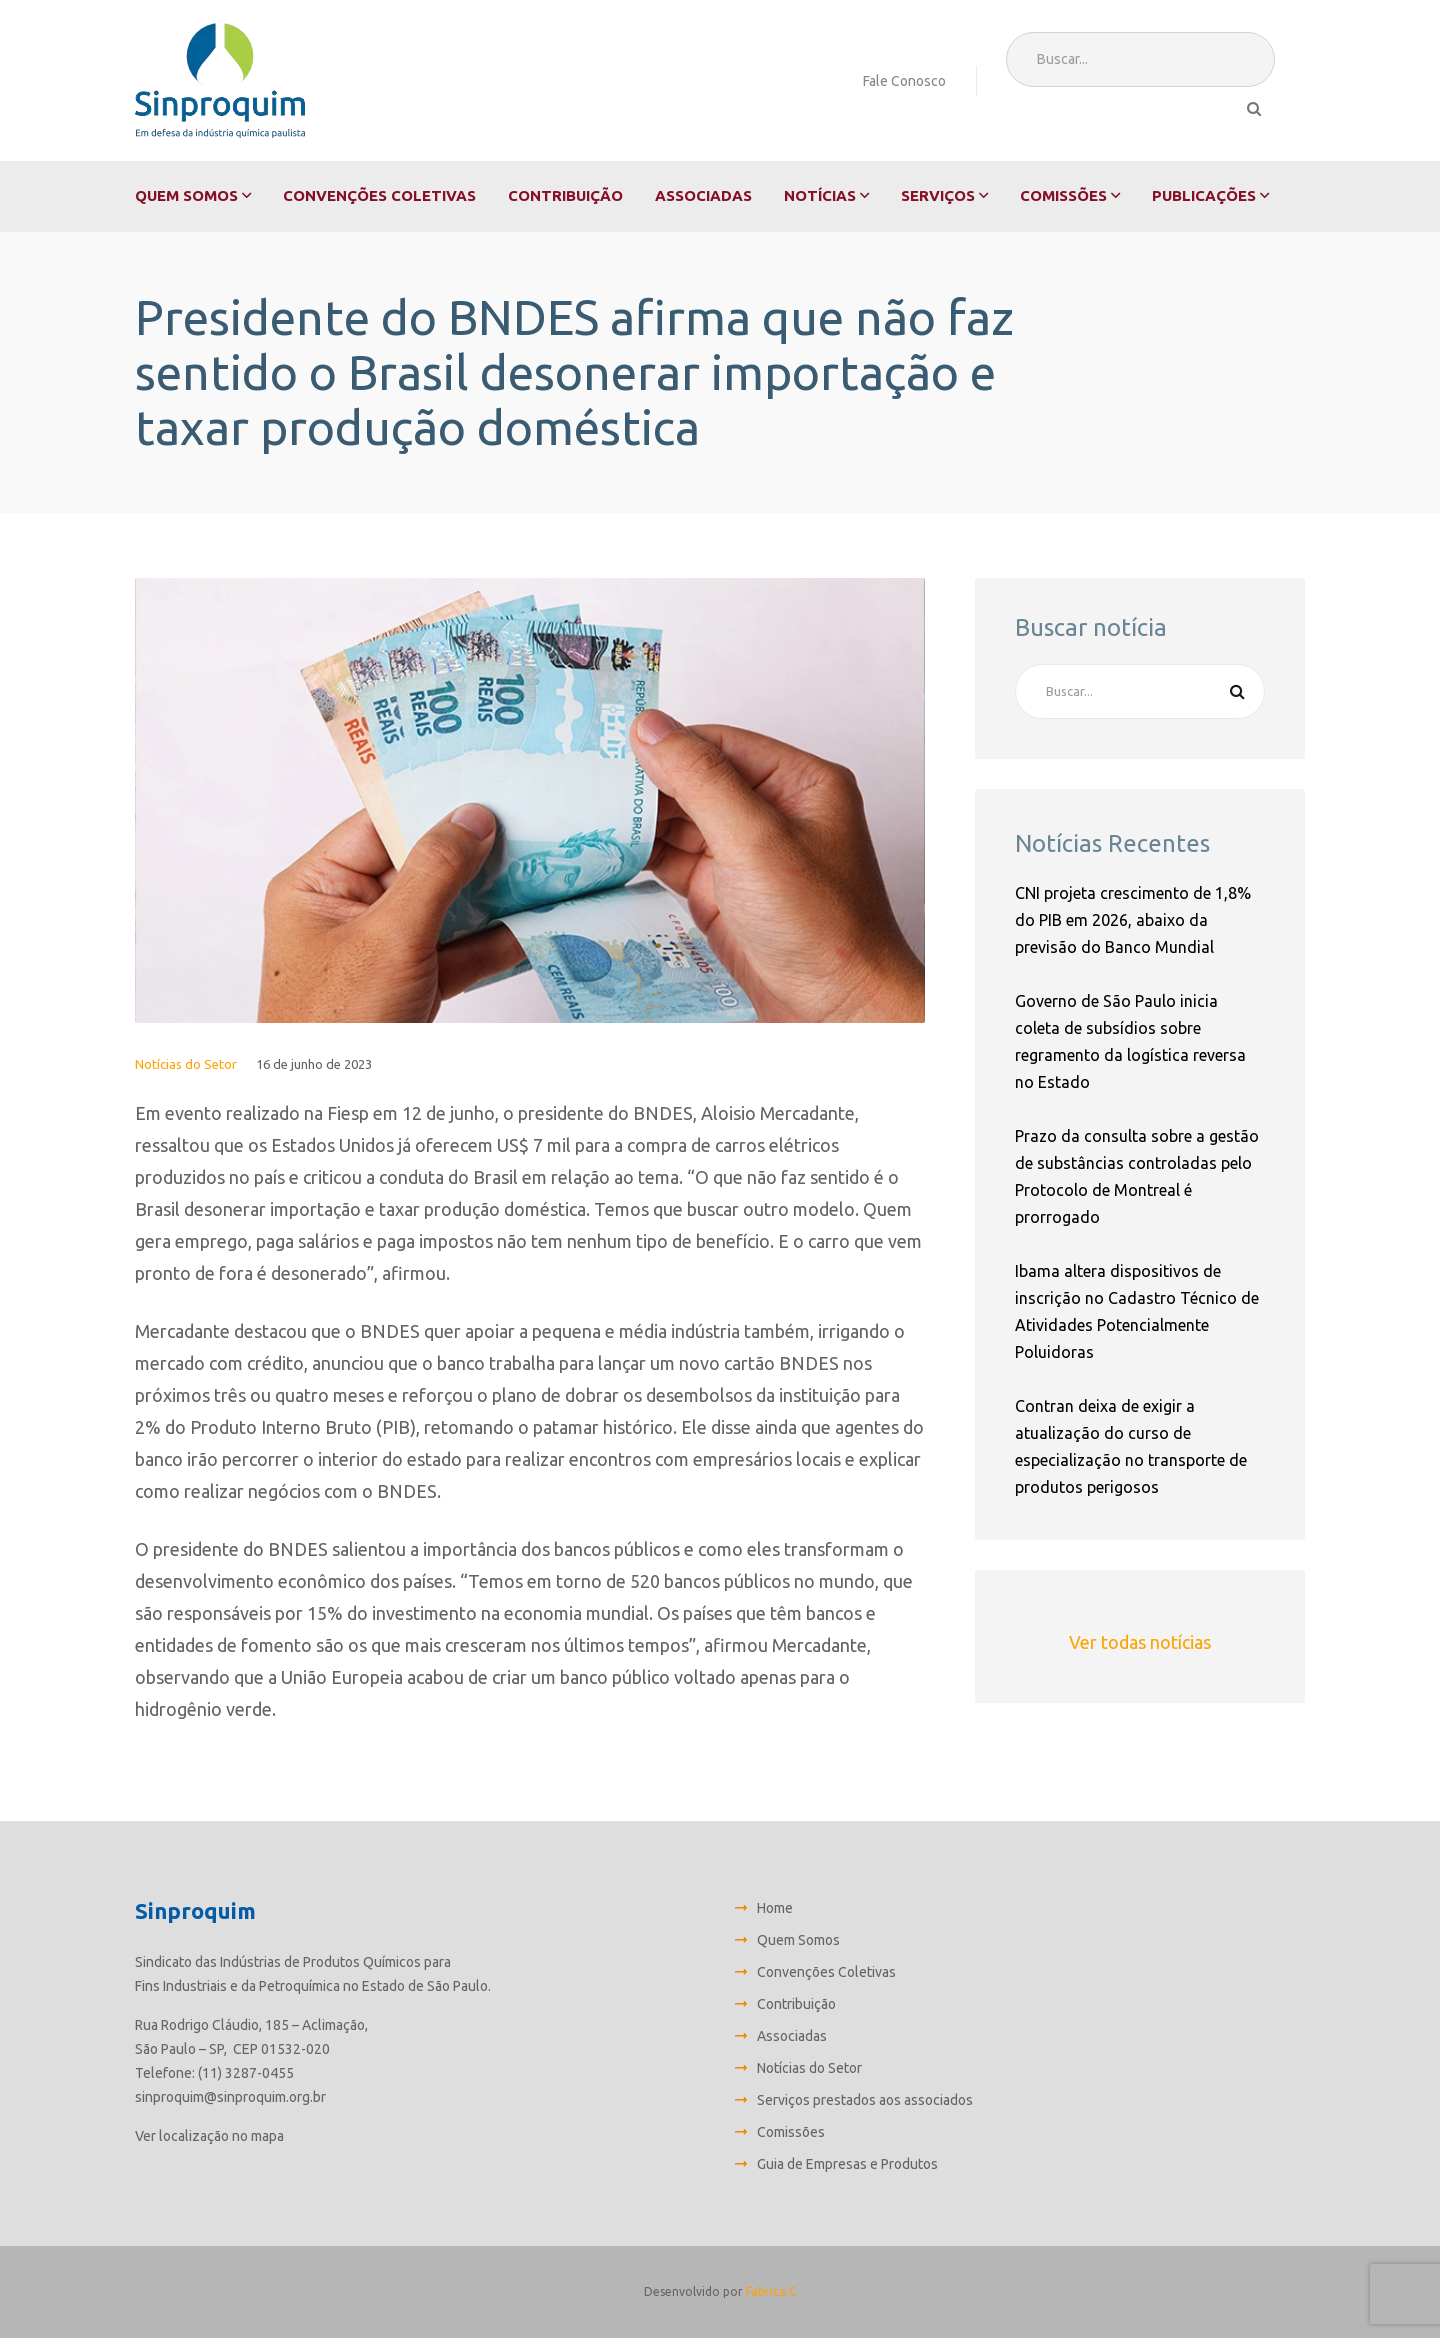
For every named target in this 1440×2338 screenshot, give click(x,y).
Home (775, 1908)
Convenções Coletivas (379, 195)
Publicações (1204, 195)
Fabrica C (771, 2291)
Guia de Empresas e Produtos (847, 2164)
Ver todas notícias (1140, 1642)
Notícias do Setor (186, 1064)
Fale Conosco (904, 81)
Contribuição (565, 195)
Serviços (938, 195)
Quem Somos (186, 195)
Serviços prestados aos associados (865, 2100)
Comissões (1063, 195)
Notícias (820, 195)
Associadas (703, 195)
